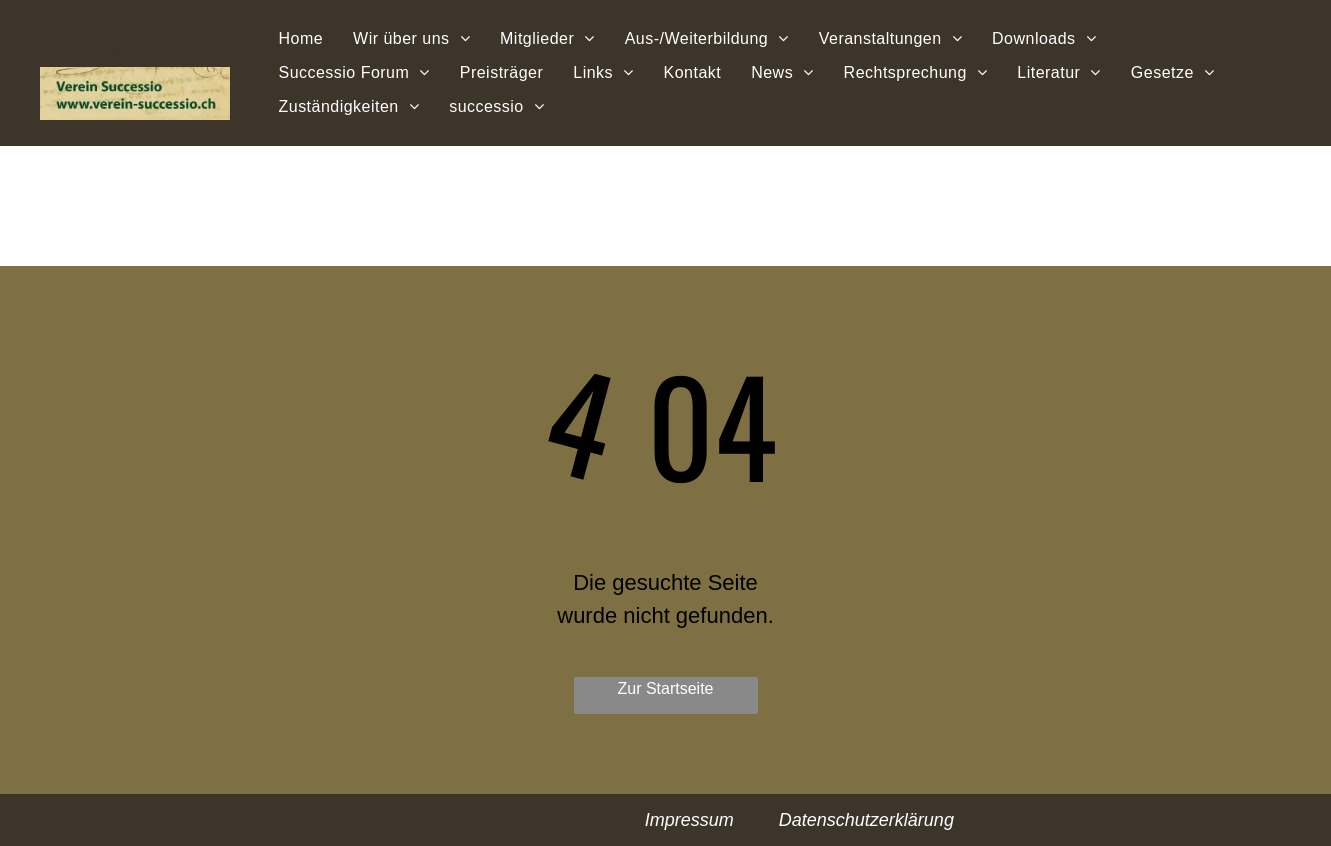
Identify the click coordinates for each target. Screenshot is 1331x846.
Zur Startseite (665, 688)
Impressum (689, 820)
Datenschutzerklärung (866, 820)
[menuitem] (301, 38)
